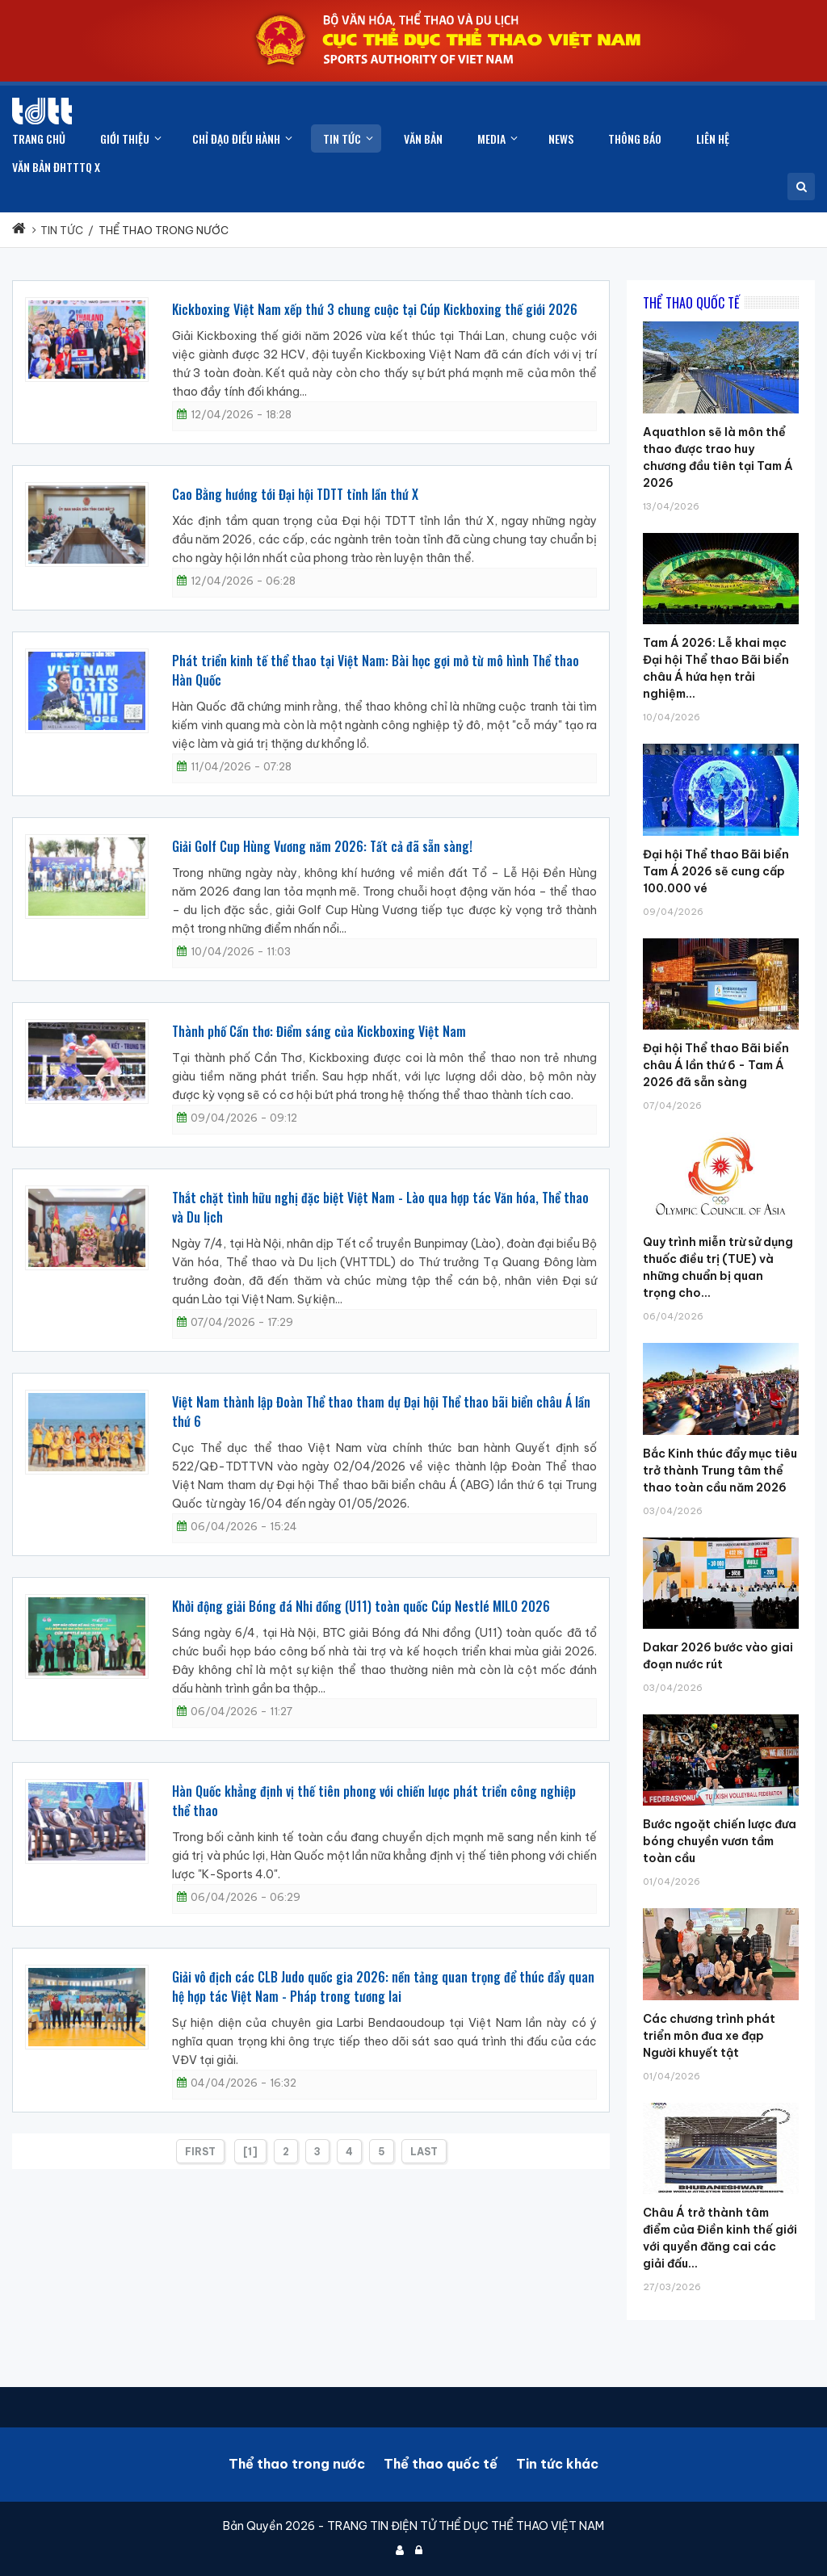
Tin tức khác (557, 2464)
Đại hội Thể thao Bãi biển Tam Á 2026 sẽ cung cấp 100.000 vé (716, 871)
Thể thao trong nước (297, 2464)
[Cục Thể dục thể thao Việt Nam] (42, 111)
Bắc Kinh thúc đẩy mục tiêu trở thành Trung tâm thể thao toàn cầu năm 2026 (720, 1470)
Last (424, 2152)
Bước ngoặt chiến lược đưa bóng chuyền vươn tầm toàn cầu (719, 1841)
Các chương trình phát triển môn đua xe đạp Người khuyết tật (709, 2036)
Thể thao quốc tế (440, 2464)
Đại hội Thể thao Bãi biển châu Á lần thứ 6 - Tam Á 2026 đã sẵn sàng (716, 1065)
